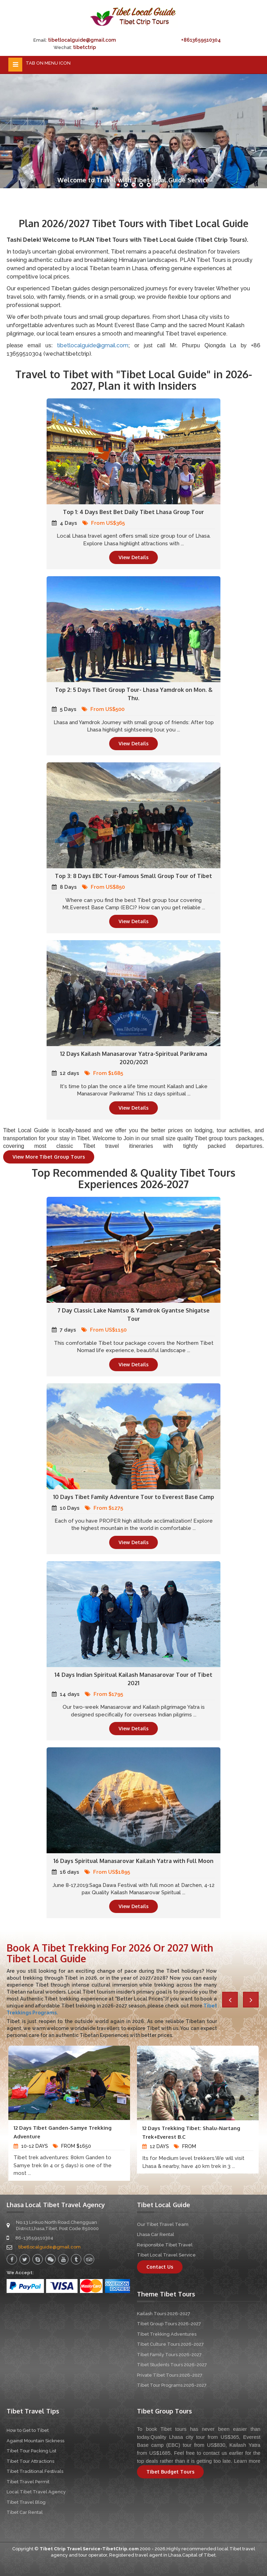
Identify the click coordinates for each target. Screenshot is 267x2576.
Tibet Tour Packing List (31, 2450)
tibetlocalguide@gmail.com (82, 40)
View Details (133, 557)
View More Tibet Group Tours (49, 1157)
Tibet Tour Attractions (30, 2461)
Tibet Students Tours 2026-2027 (172, 2364)
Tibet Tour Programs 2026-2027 (172, 2385)
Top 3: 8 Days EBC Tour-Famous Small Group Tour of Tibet (133, 875)
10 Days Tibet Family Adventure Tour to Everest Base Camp (133, 1496)
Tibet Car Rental (25, 2512)
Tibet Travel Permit (28, 2481)
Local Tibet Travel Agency (36, 2491)
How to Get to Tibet (28, 2430)
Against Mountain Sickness (35, 2440)
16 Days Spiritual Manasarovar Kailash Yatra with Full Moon (133, 1860)
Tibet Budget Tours (170, 2472)
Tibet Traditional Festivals (35, 2471)
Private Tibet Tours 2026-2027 (169, 2375)
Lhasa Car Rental (155, 2234)
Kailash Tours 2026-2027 (163, 2313)
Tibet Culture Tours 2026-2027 (170, 2344)
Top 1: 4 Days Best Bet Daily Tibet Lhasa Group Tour (133, 511)
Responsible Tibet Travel (165, 2244)
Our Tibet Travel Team (162, 2224)
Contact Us (159, 2267)
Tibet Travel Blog (26, 2502)
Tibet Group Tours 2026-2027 (169, 2323)
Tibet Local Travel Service (166, 2255)
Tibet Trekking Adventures (166, 2334)
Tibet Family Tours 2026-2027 (169, 2354)
